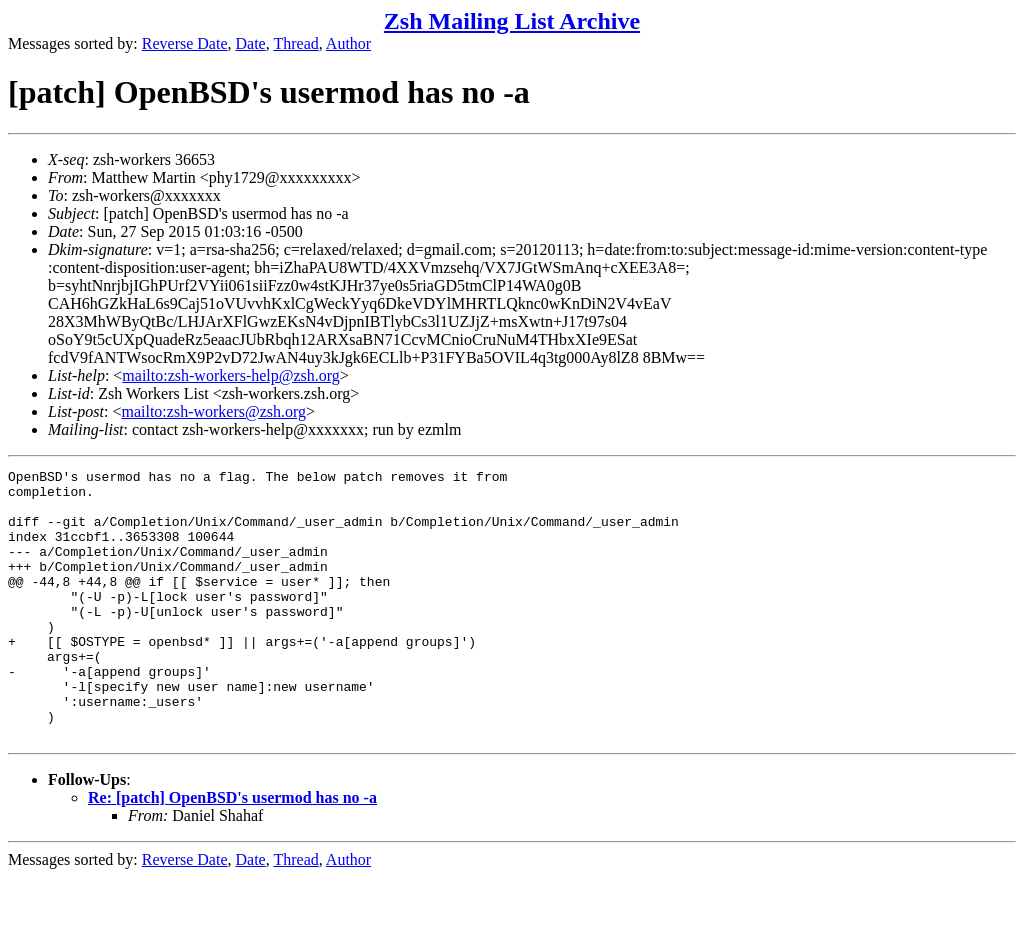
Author (348, 43)
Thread (295, 43)
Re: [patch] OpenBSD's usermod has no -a (232, 851)
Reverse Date (185, 43)
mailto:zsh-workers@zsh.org (213, 411)
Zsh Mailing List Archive (512, 21)
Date (251, 43)
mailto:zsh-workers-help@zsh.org (231, 375)
